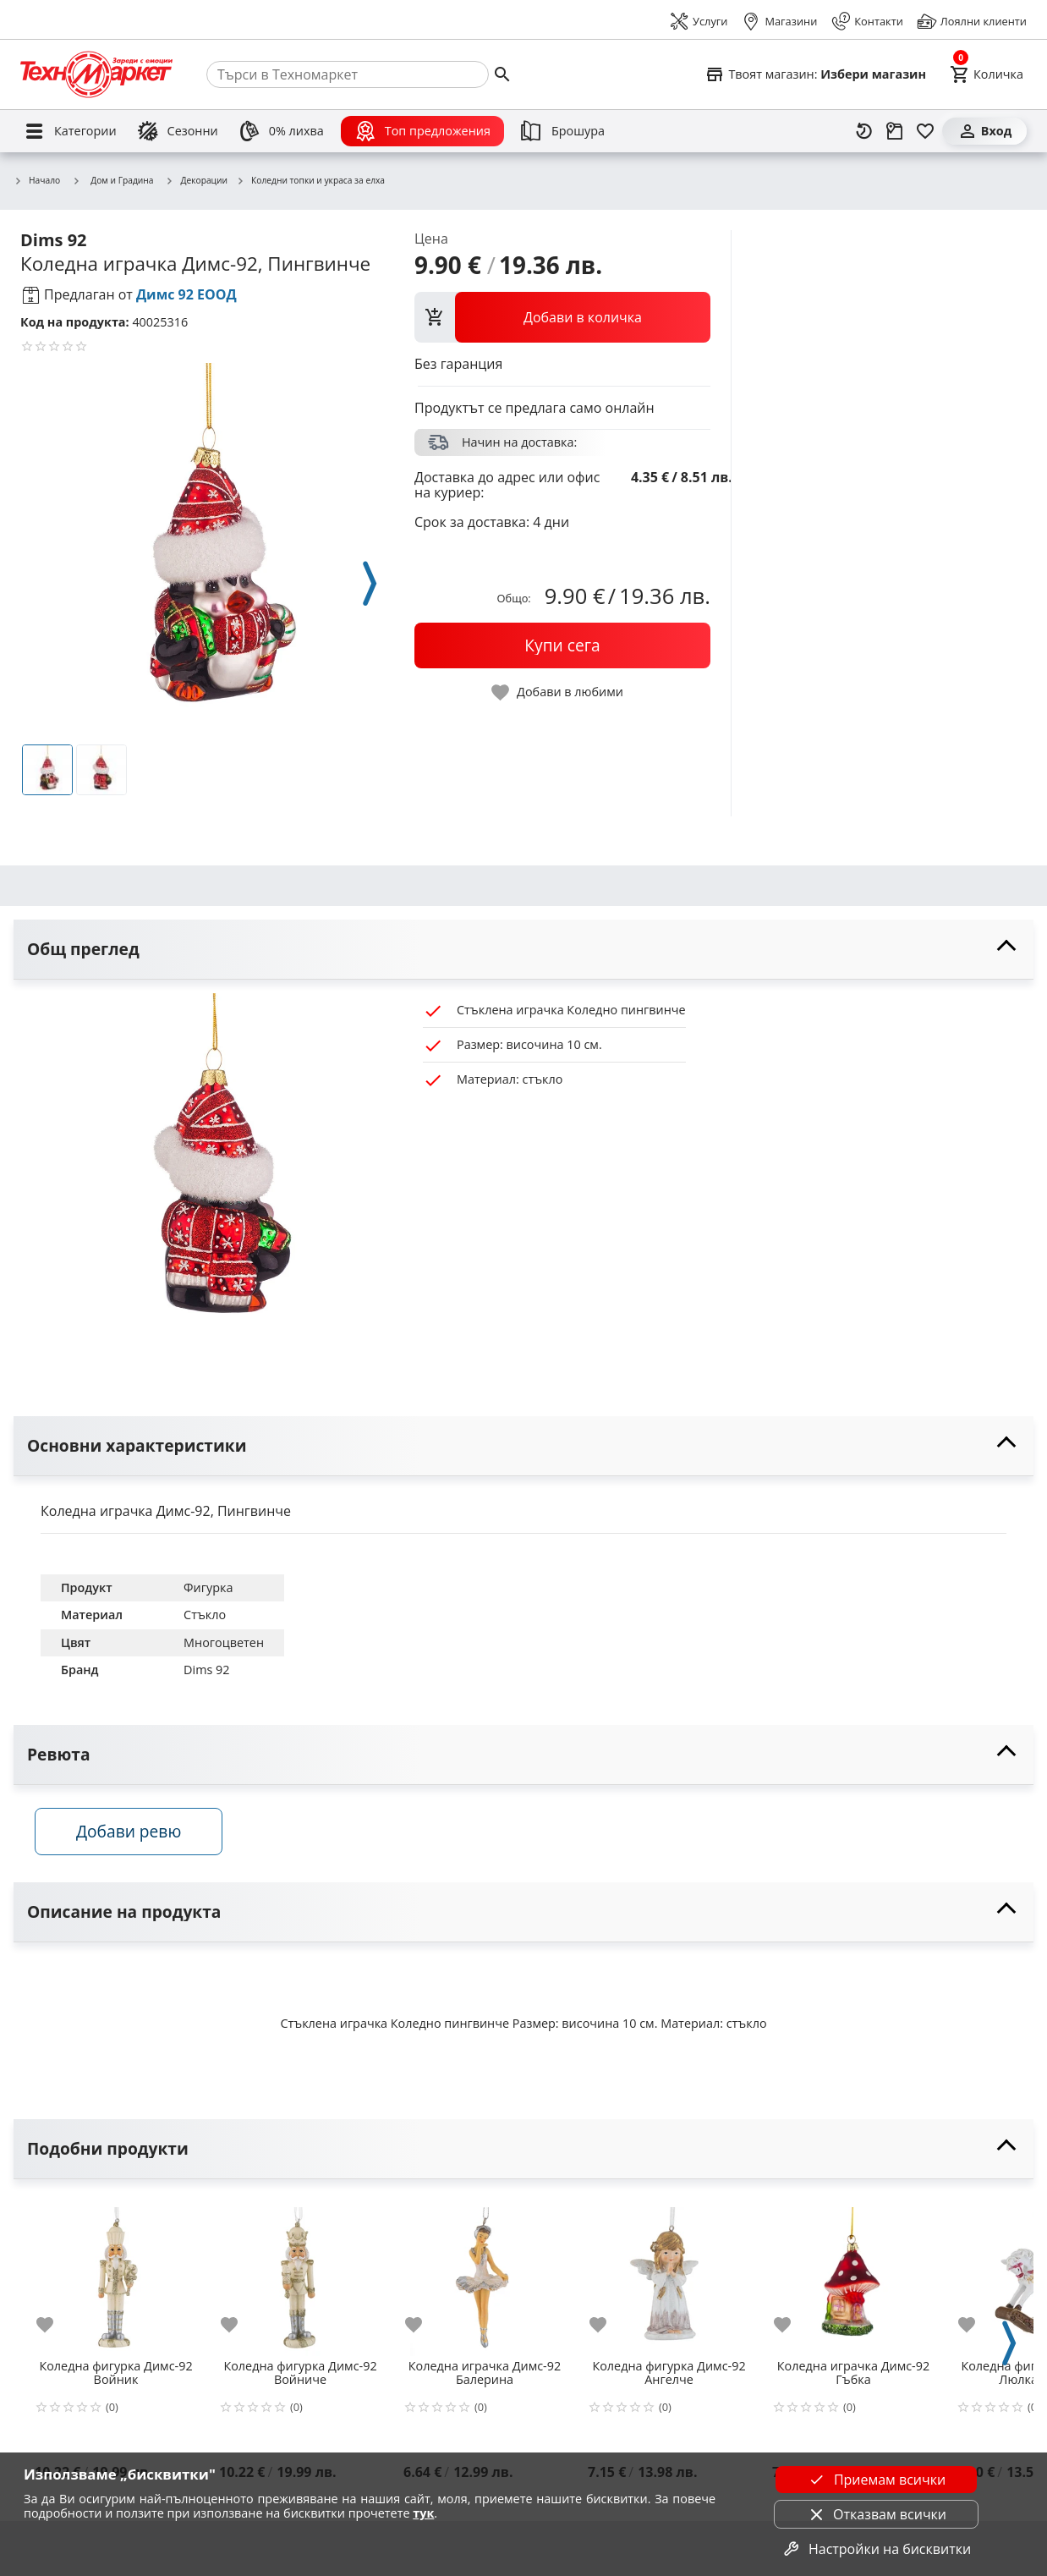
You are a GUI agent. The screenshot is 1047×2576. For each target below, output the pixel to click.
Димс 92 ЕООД (186, 294)
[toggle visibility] (523, 950)
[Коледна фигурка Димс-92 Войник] (116, 2279)
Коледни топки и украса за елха (310, 181)
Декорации (197, 181)
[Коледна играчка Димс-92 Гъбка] (853, 2279)
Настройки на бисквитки (876, 2549)
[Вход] (984, 131)
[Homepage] (96, 74)
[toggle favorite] (558, 692)
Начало (37, 181)
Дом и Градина (112, 180)
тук (423, 2513)
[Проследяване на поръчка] (894, 131)
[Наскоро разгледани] (864, 131)
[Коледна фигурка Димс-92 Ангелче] (669, 2279)
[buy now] (562, 645)
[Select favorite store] (815, 74)
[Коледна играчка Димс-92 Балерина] (485, 2279)
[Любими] (925, 131)
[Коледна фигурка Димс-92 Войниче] (300, 2279)
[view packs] (562, 317)
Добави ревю (134, 1835)
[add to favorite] (55, 2329)
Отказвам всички (876, 2514)
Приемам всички (876, 2479)
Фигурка (208, 1587)
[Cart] (986, 74)
